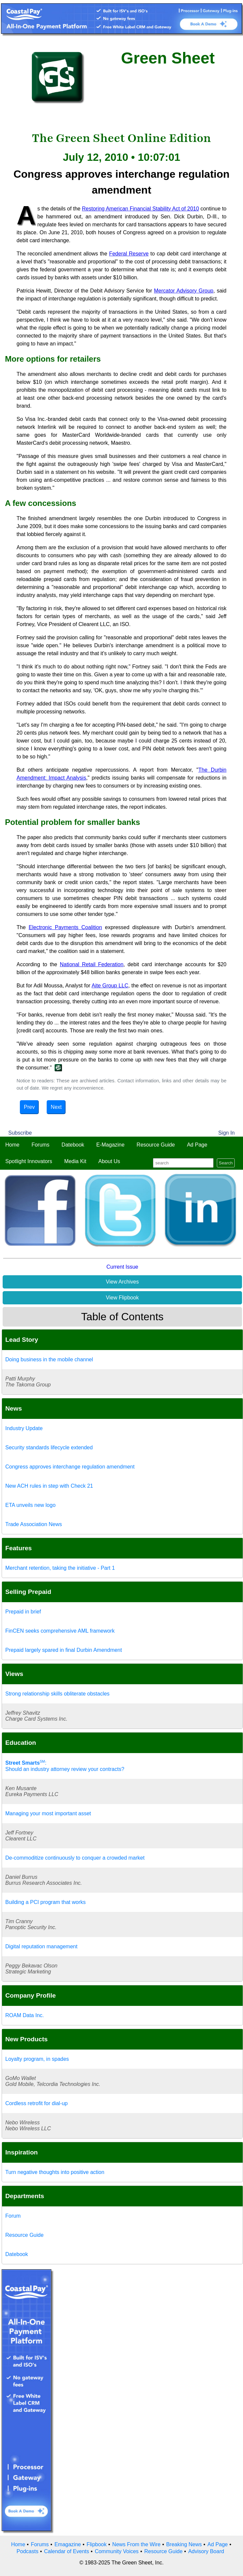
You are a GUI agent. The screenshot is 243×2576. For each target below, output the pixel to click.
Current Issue (122, 1267)
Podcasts (27, 2551)
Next (56, 1107)
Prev (29, 1107)
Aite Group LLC (110, 985)
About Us (109, 1161)
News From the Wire (136, 2544)
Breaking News (184, 2544)
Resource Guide (156, 1145)
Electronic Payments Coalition (65, 927)
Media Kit (75, 1161)
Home (12, 1145)
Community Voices (117, 2551)
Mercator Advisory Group (183, 291)
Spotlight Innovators (28, 1161)
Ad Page (197, 1145)
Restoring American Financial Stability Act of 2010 (140, 208)
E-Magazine (110, 1145)
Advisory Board (206, 2551)
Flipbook (97, 2544)
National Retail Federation (91, 964)
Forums (40, 1145)
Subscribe (20, 1133)
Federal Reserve (128, 253)
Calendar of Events (66, 2551)
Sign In (226, 1133)
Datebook (73, 1145)
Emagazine (67, 2544)
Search (226, 1162)
